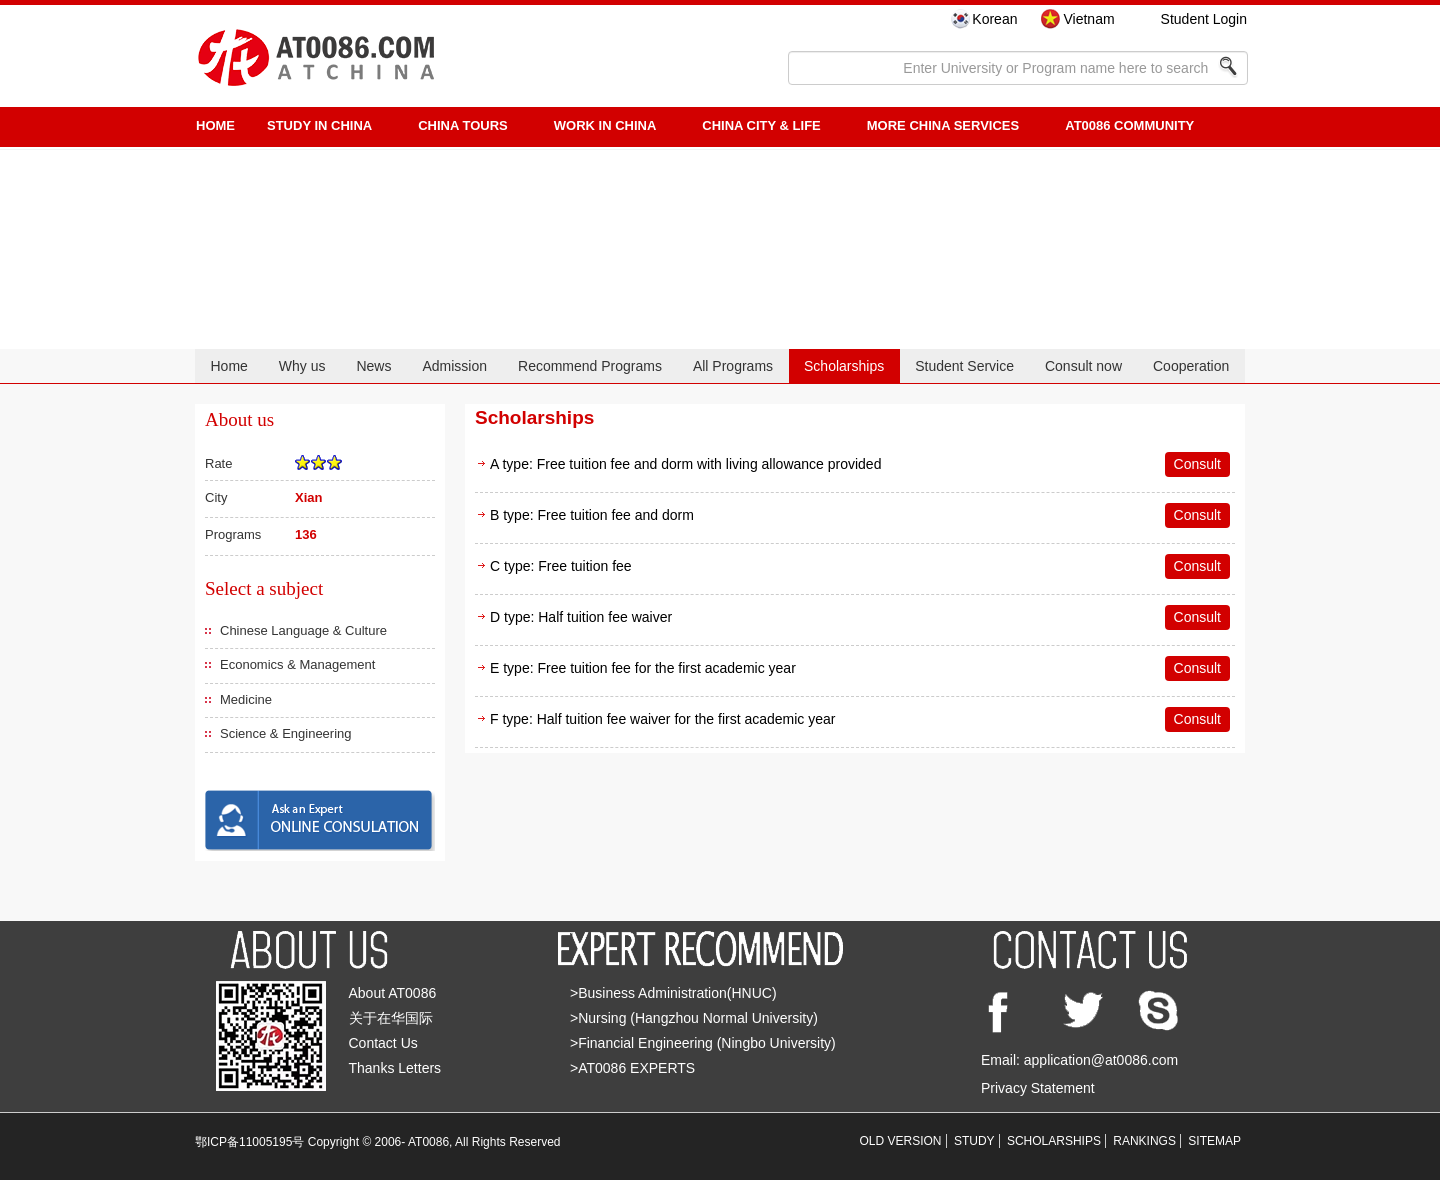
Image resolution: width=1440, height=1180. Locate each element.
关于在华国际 (391, 1018)
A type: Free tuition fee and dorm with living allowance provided (685, 464)
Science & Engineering (286, 733)
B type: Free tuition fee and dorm (592, 515)
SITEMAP (1214, 1141)
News (373, 366)
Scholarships (844, 366)
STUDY (974, 1141)
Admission (454, 366)
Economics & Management (297, 664)
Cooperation (1191, 366)
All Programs (733, 366)
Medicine (246, 699)
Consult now (1083, 366)
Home (228, 366)
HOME (215, 125)
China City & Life (761, 125)
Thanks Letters (395, 1068)
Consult (1197, 464)
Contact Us (383, 1043)
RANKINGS (1144, 1141)
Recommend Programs (590, 366)
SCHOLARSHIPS (1054, 1141)
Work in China (605, 125)
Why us (302, 366)
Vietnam (1088, 19)
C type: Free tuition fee (561, 566)
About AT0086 (393, 993)
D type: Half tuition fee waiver (581, 617)
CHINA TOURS (463, 125)
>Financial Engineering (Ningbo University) (703, 1043)
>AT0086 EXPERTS (632, 1068)
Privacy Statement (1038, 1088)
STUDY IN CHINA (319, 125)
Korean (994, 19)
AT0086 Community (1129, 125)
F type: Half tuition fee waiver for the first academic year (662, 719)
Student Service (964, 366)
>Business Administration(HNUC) (673, 993)
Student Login (1204, 19)
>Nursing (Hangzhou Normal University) (694, 1018)
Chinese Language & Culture (303, 630)
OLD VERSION (901, 1141)
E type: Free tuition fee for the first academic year (643, 668)
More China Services (943, 125)
